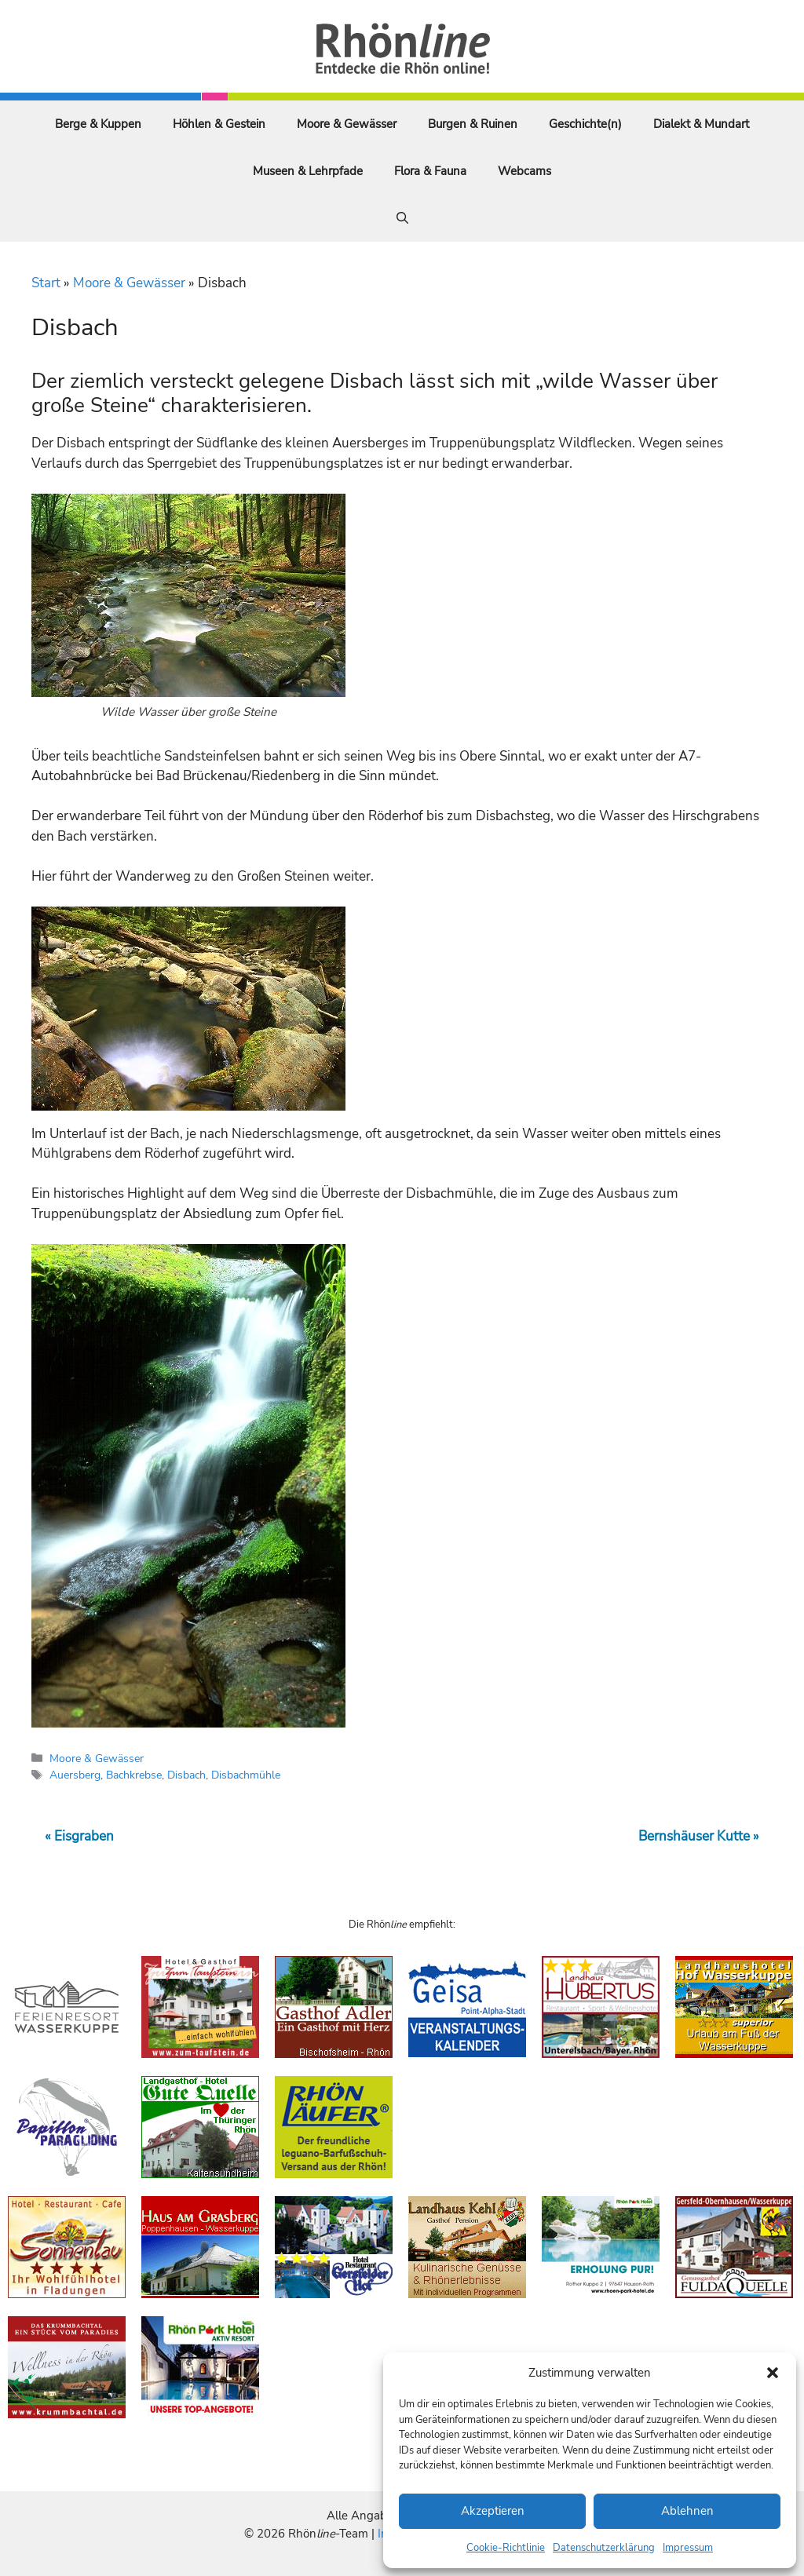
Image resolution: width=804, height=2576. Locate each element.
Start (45, 283)
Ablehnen (687, 2511)
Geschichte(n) (585, 124)
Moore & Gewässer (347, 124)
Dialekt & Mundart (701, 124)
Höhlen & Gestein (219, 124)
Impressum (688, 2548)
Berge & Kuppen (98, 124)
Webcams (524, 171)
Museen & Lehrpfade (308, 171)
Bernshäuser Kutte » (698, 1836)
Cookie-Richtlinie (505, 2548)
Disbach (186, 1774)
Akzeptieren (492, 2511)
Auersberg (74, 1774)
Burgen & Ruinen (472, 124)
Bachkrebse (134, 1774)
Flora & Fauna (430, 171)
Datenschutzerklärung (604, 2548)
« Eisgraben (79, 1836)
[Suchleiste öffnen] (402, 218)
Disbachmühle (245, 1774)
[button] (772, 2373)
